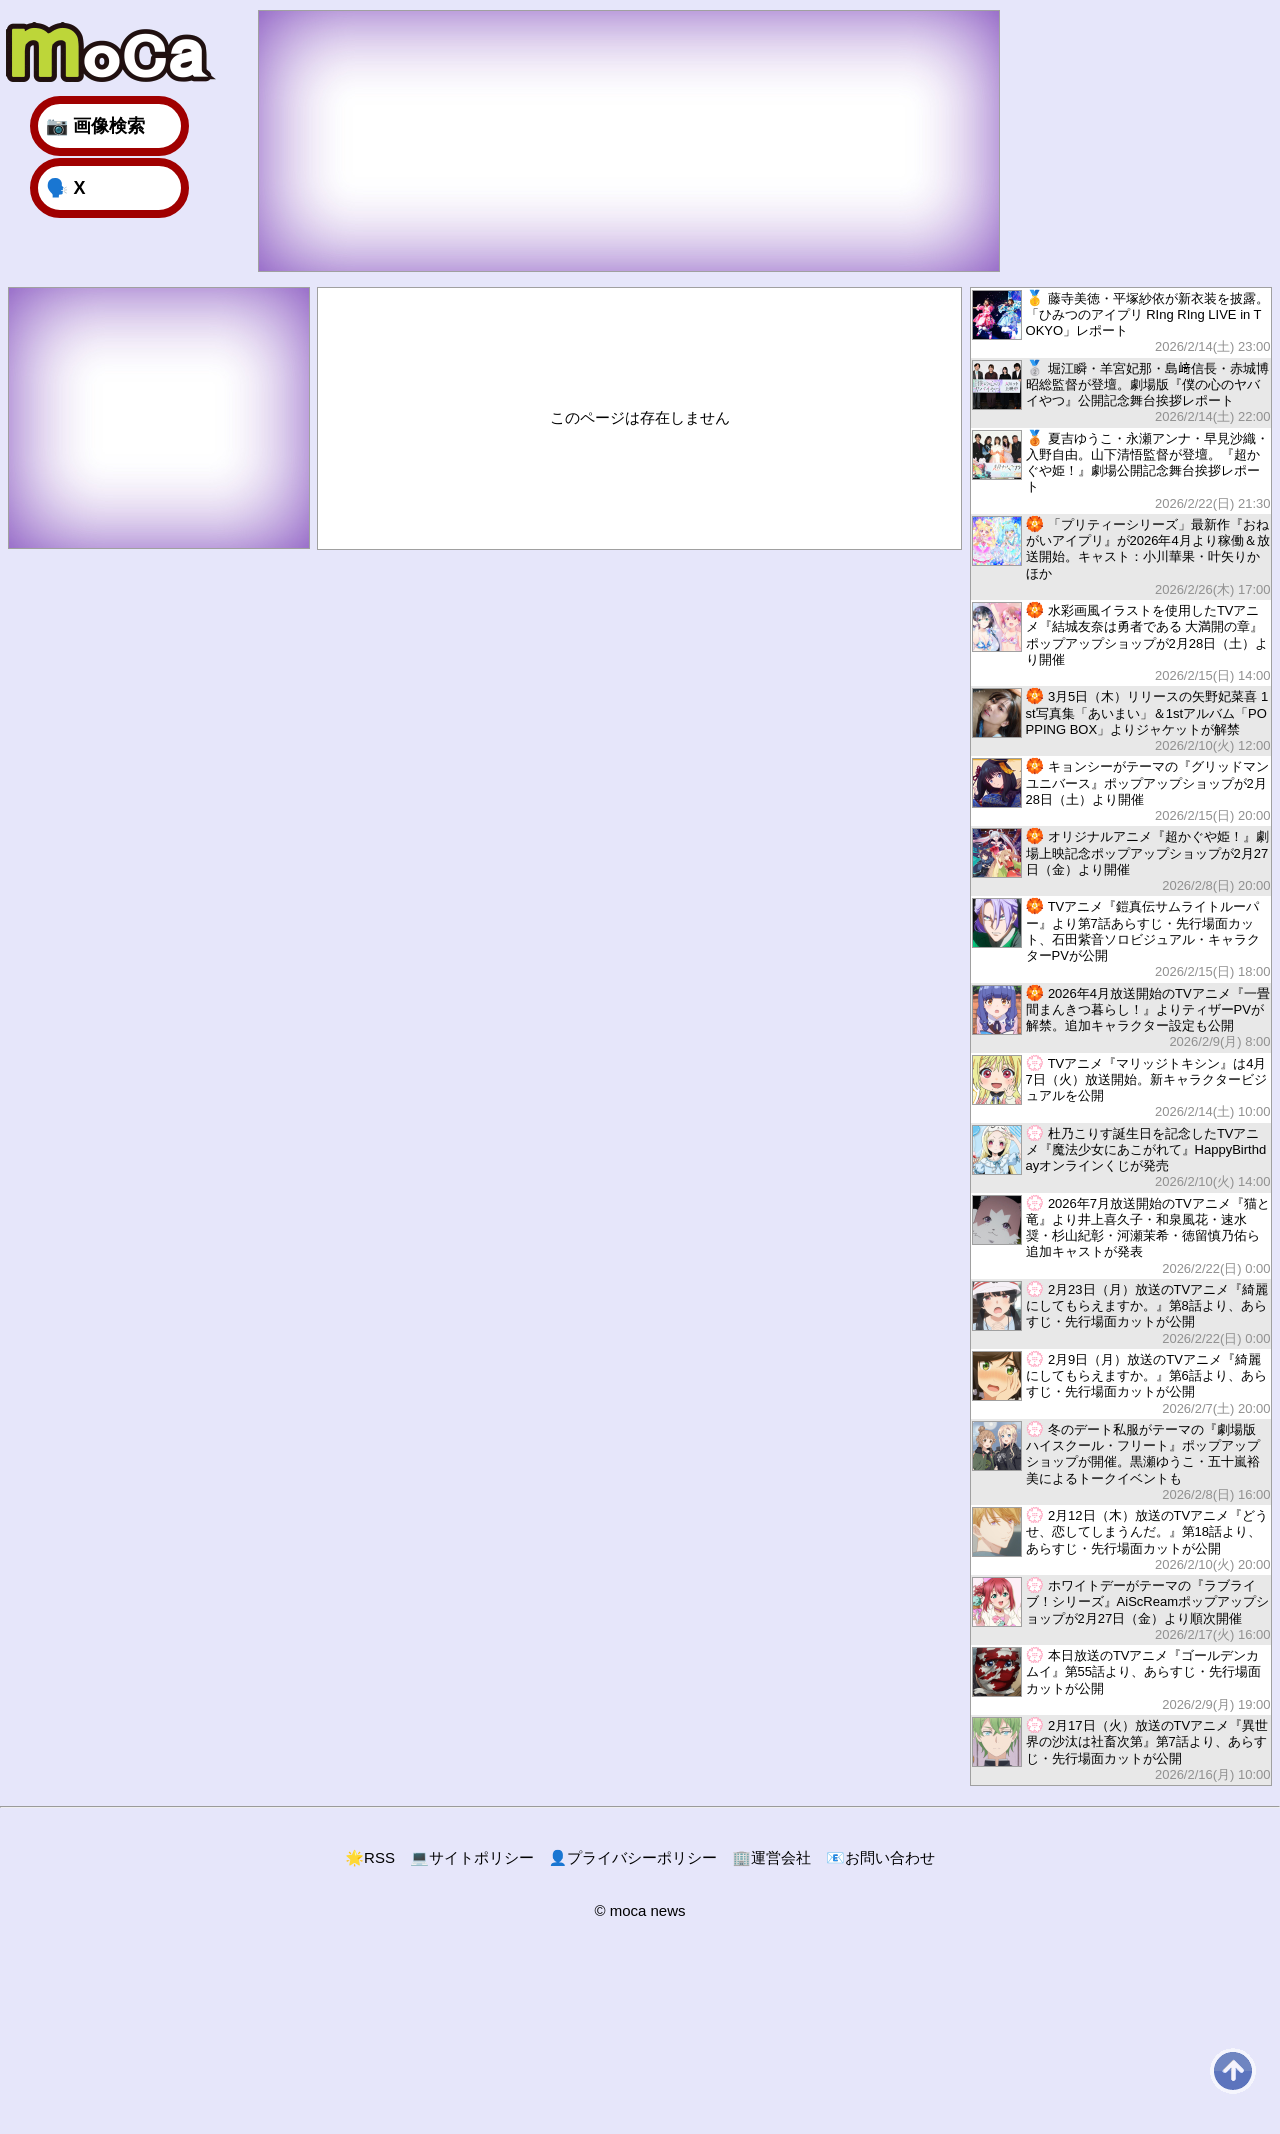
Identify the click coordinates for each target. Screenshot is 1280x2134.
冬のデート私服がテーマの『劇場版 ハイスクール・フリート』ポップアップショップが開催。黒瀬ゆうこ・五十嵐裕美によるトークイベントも (1121, 1461)
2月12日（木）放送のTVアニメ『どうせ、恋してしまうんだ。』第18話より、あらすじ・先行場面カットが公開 (1121, 1539)
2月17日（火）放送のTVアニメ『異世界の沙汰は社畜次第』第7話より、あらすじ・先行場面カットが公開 (1121, 1749)
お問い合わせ (880, 1857)
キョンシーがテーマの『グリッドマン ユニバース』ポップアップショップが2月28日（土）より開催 (1121, 790)
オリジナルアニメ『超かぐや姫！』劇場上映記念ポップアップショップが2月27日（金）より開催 (1121, 860)
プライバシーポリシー (633, 1857)
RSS (370, 1857)
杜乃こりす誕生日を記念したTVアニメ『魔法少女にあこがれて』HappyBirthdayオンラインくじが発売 (1121, 1157)
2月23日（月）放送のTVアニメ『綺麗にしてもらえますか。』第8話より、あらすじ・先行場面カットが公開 (1121, 1313)
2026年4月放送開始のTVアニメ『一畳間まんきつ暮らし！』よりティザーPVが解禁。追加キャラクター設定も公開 (1121, 1017)
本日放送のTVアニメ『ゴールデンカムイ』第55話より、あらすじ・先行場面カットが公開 (1121, 1679)
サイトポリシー (472, 1857)
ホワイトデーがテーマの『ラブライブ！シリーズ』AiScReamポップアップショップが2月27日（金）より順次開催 (1121, 1609)
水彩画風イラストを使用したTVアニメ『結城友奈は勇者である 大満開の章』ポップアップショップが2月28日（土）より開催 (1121, 642)
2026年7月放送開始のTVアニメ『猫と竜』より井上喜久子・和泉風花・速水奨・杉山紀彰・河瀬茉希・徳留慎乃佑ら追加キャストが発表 (1121, 1235)
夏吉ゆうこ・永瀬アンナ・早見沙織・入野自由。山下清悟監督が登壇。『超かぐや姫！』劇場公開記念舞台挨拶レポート (1121, 470)
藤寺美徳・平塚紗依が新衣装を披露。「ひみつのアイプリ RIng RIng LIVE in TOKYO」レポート (1121, 322)
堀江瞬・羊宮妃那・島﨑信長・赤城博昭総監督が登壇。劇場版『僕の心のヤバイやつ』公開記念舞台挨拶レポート (1121, 392)
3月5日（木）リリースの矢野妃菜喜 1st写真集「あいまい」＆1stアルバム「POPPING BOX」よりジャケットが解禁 (1121, 720)
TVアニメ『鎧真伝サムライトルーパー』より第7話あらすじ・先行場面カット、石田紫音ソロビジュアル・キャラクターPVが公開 (1121, 938)
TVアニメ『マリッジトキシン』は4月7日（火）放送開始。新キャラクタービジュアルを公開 (1121, 1087)
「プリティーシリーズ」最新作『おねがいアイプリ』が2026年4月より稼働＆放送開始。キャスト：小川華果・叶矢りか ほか (1121, 556)
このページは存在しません (640, 417)
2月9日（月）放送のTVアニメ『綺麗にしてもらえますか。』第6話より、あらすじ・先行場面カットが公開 (1121, 1383)
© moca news (639, 1910)
